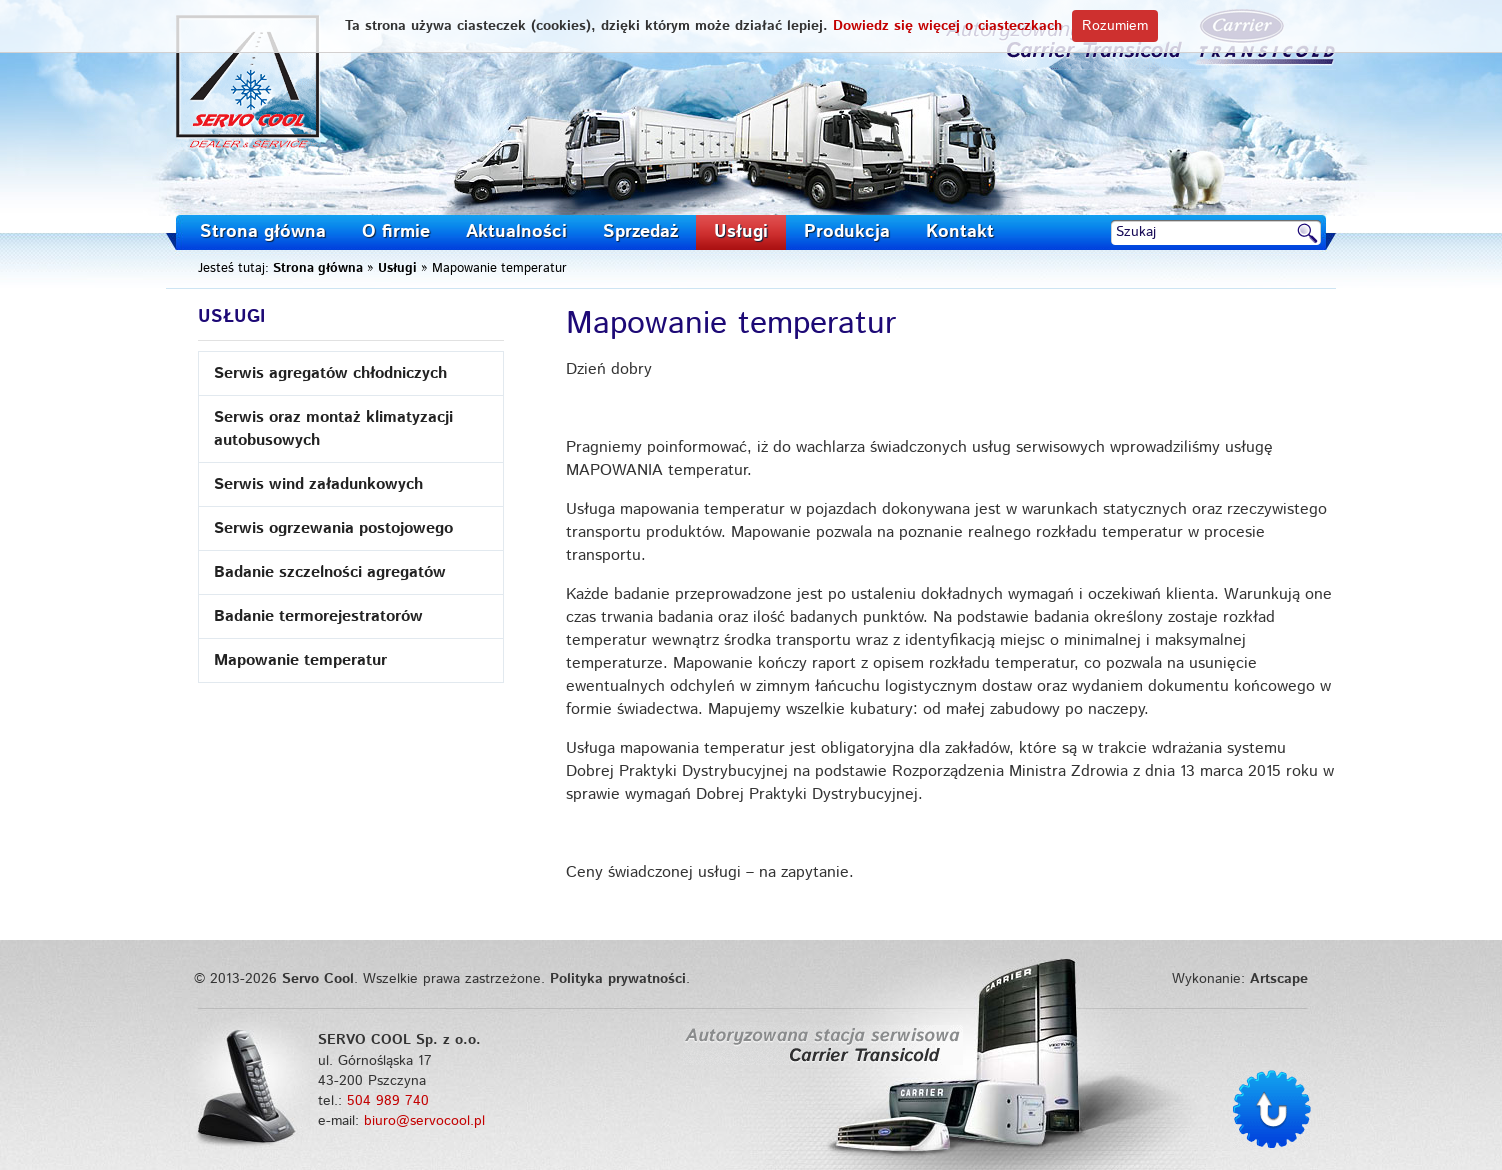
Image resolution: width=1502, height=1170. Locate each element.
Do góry (1272, 1109)
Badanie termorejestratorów (318, 616)
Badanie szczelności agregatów (330, 572)
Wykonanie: (1240, 979)
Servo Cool (248, 82)
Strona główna (263, 232)
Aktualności (516, 232)
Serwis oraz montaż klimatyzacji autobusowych (333, 429)
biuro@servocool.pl (424, 1121)
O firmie (396, 232)
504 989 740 (388, 1101)
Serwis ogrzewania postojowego (333, 528)
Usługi (741, 232)
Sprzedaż (640, 232)
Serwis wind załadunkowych (318, 484)
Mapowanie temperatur (300, 660)
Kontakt (960, 232)
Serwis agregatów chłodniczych (330, 373)
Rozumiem (1115, 26)
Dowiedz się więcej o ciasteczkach (947, 26)
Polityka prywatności (618, 979)
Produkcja (847, 232)
